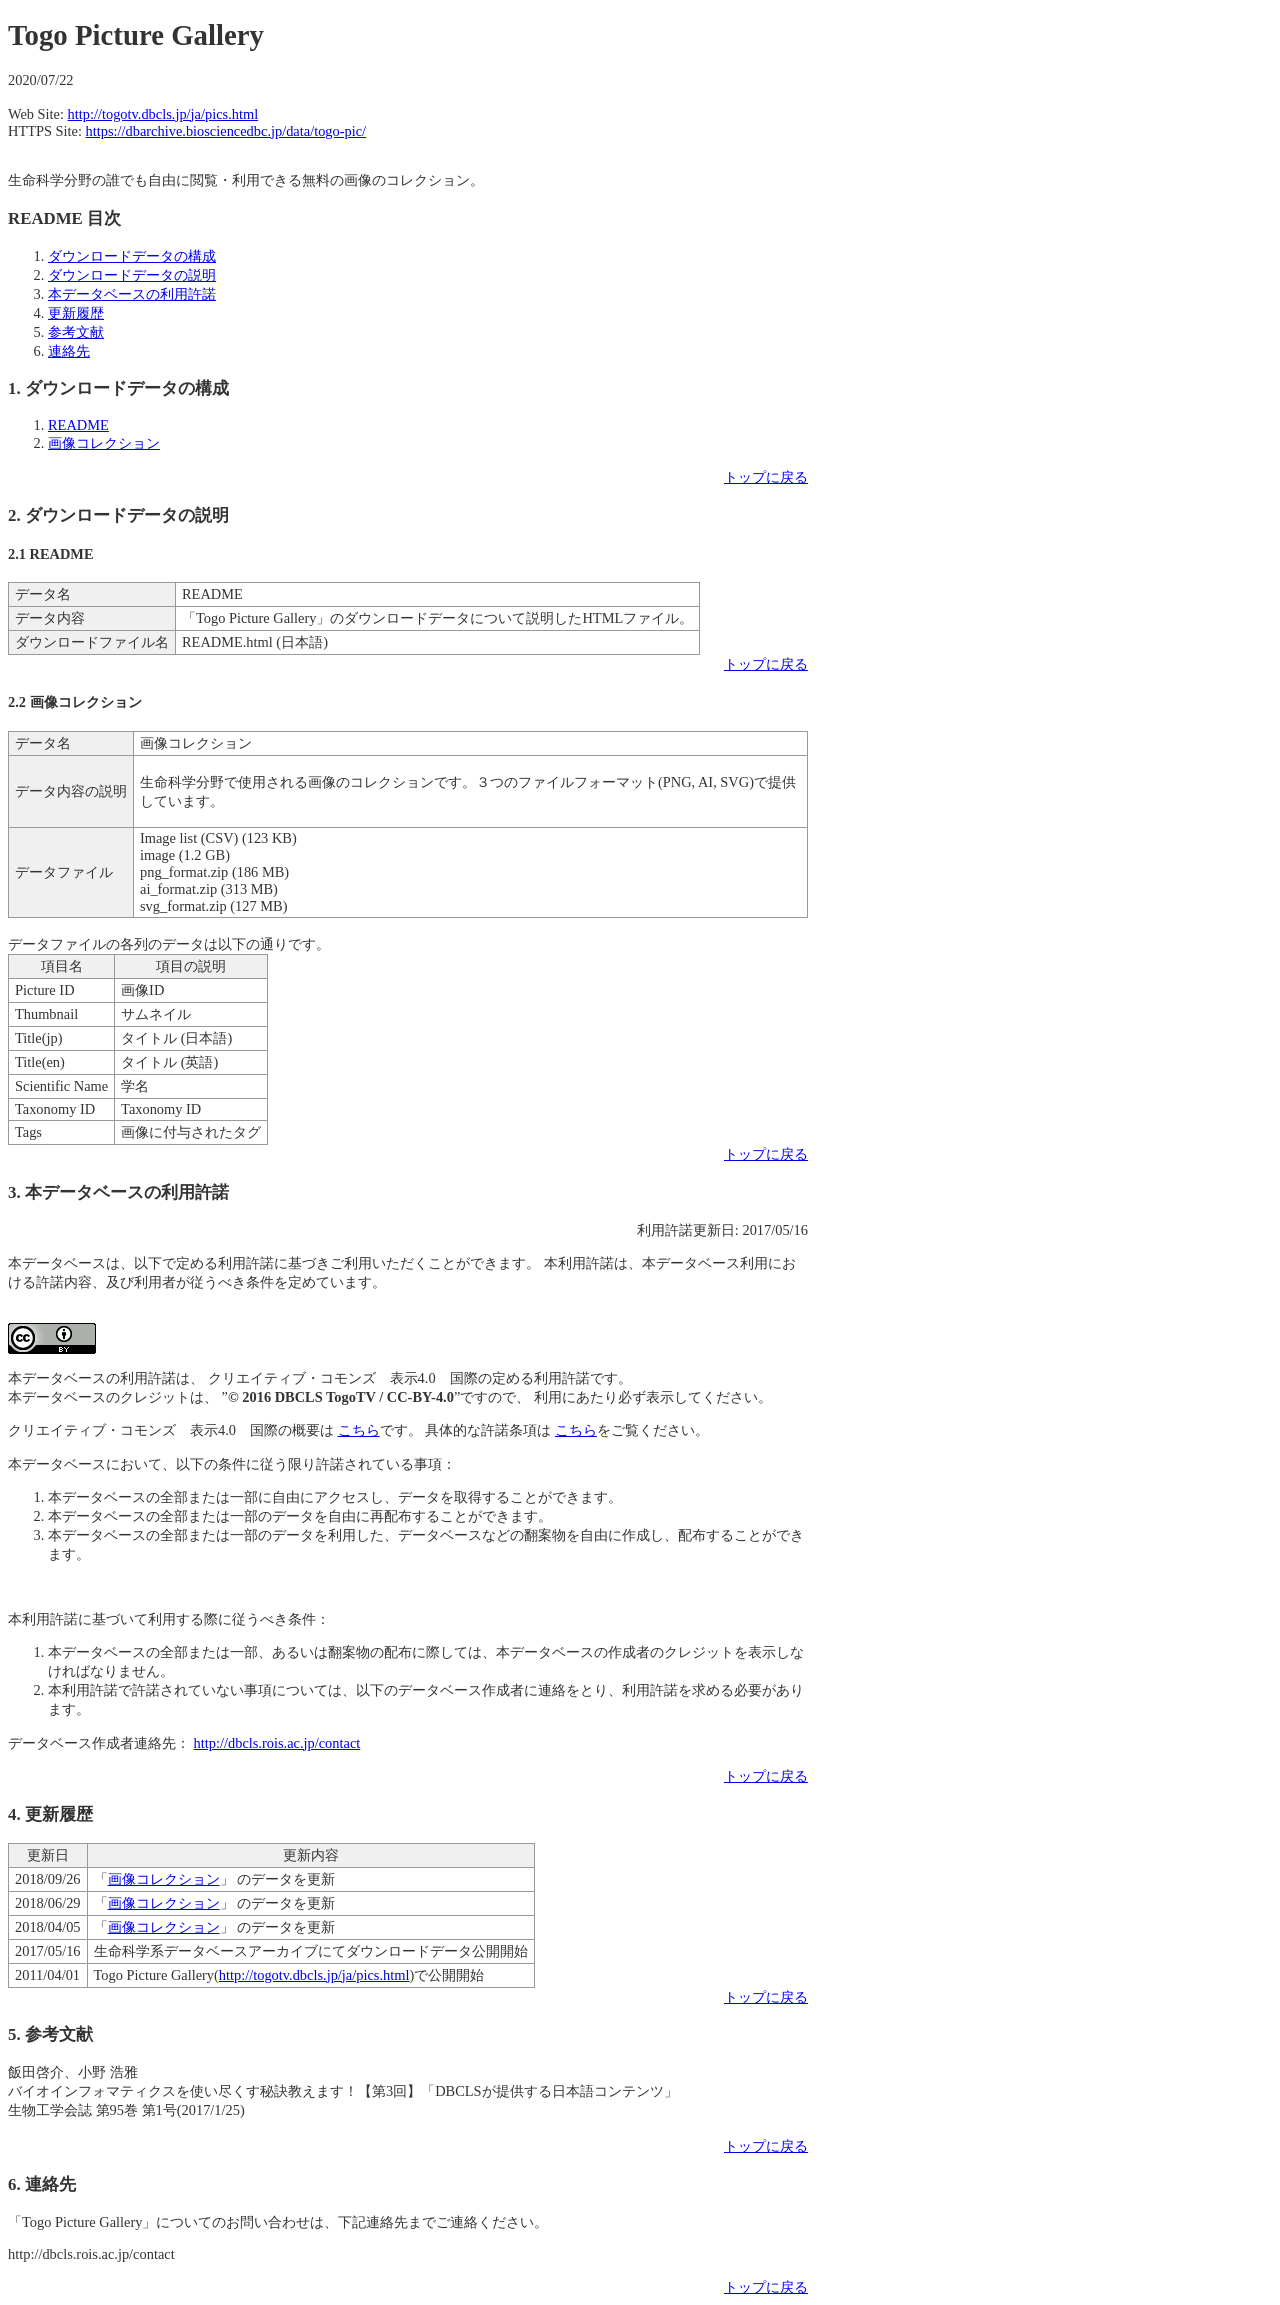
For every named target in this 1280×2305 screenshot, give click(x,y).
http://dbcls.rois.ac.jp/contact (277, 1743)
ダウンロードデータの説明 (132, 275)
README (78, 425)
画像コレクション (104, 443)
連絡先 (69, 351)
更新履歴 (76, 313)
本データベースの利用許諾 (132, 294)
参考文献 (76, 332)
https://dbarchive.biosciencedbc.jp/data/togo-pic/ (226, 131)
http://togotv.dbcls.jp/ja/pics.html (163, 114)
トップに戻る (766, 477)
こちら (359, 1430)
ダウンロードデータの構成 (132, 256)
